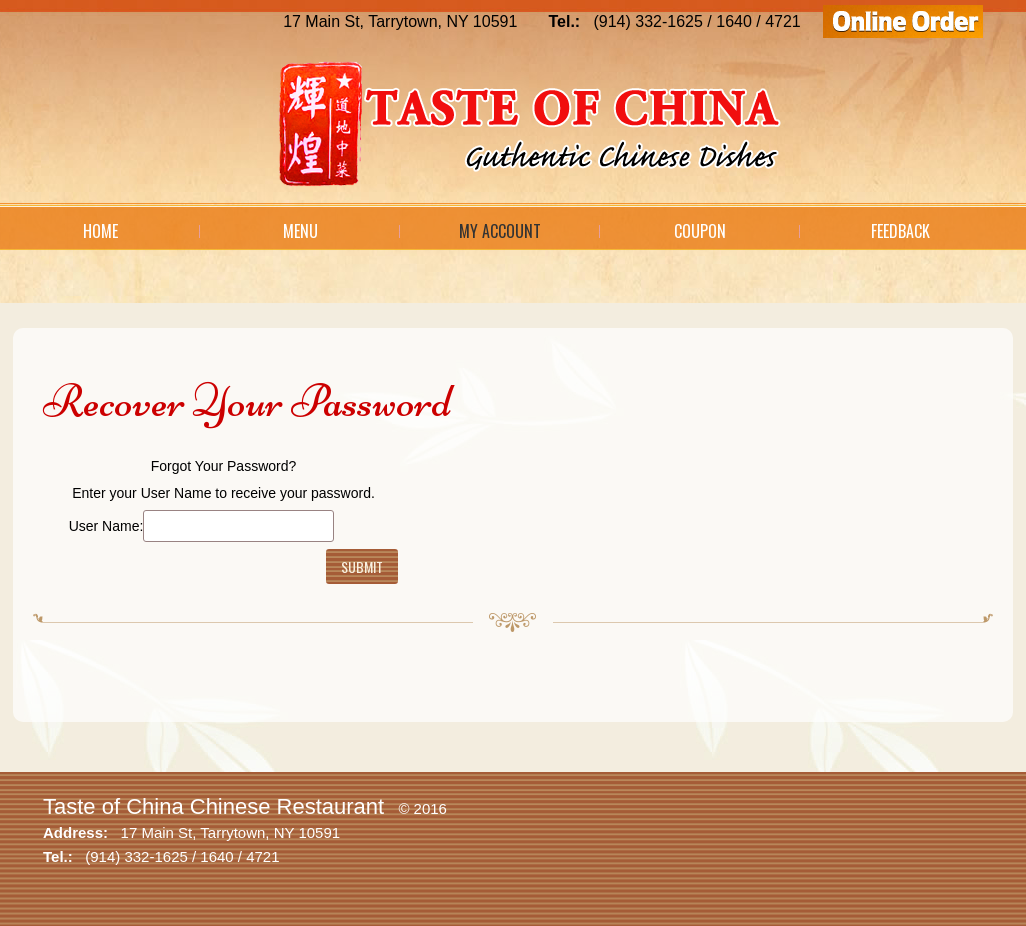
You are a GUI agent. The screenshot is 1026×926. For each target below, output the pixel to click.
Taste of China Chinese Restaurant (213, 806)
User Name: (106, 526)
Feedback (900, 231)
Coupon (700, 231)
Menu (300, 231)
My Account (500, 231)
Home (100, 231)
